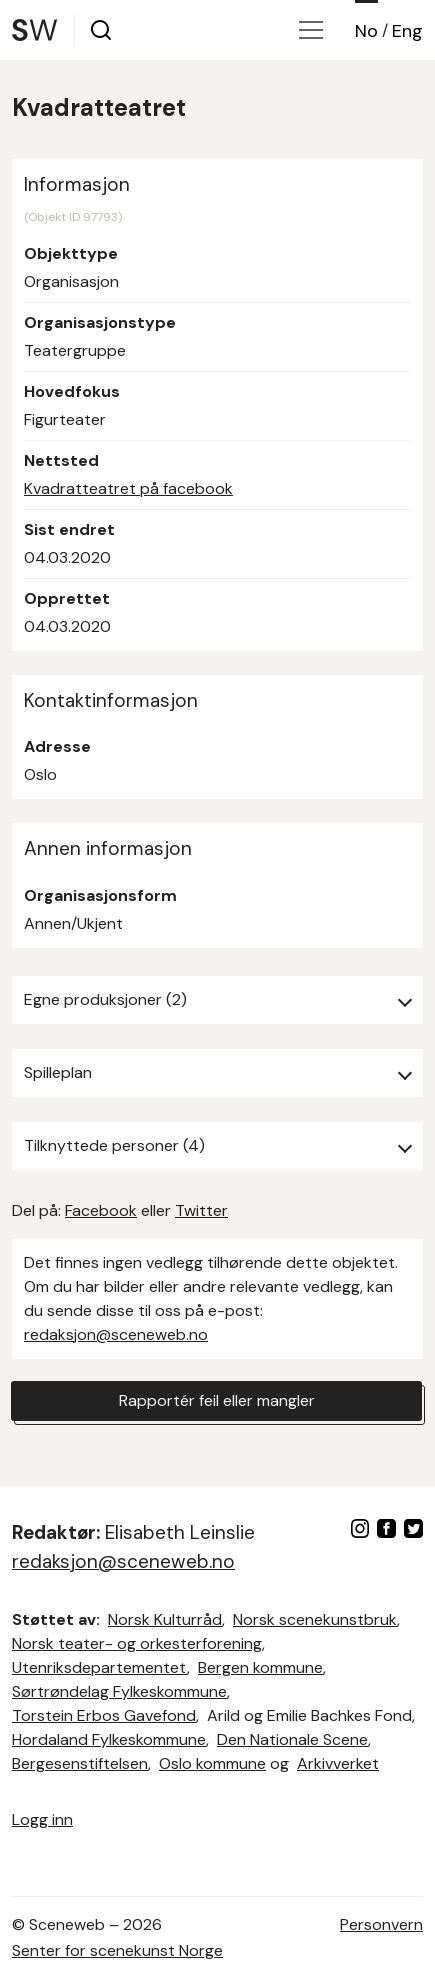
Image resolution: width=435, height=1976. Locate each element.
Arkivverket (338, 1763)
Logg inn (42, 1819)
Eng (407, 31)
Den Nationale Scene (292, 1739)
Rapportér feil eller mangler (217, 1400)
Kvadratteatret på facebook (128, 488)
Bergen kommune (260, 1667)
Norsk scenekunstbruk (315, 1619)
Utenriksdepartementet (99, 1667)
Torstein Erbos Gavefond (104, 1715)
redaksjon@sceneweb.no (116, 1334)
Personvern (381, 1924)
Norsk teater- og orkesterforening (137, 1643)
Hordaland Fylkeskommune (109, 1739)
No (366, 31)
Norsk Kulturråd (165, 1619)
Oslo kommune (212, 1763)
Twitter (201, 1210)
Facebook (101, 1210)
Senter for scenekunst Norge (117, 1950)
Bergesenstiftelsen (80, 1763)
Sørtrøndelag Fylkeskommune (119, 1691)
